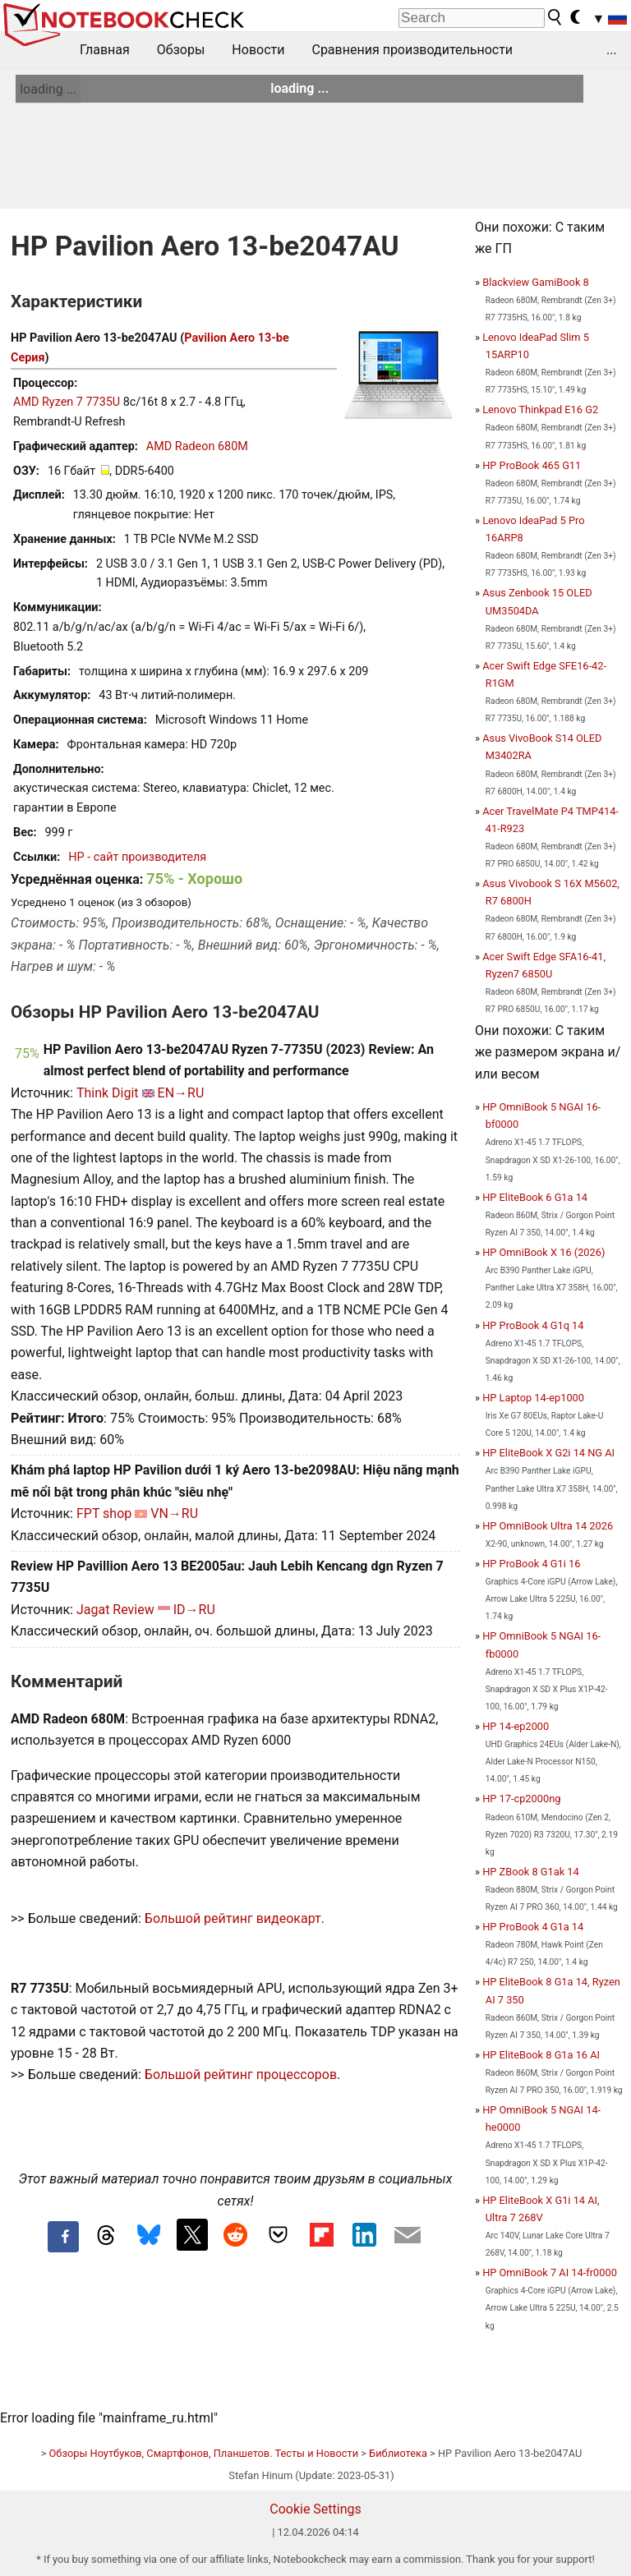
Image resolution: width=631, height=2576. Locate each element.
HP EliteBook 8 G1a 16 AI (541, 2055)
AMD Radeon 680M (197, 446)
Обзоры (181, 50)
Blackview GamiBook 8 (535, 282)
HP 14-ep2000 (515, 1726)
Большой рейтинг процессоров (241, 2074)
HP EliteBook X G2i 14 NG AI (548, 1453)
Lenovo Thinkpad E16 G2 (540, 409)
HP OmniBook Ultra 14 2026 (547, 1526)
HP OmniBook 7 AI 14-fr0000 (549, 2272)
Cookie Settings (315, 2509)
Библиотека (398, 2453)
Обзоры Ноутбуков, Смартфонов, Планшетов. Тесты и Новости (204, 2453)
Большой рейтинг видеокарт (233, 1918)
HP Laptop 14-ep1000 (533, 1398)
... (611, 50)
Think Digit (107, 1093)
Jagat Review (115, 1609)
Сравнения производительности (412, 50)
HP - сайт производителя (137, 857)
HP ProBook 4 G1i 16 (531, 1563)
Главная (105, 50)
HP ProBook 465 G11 (531, 465)
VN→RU (174, 1513)
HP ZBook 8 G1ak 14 (530, 1871)
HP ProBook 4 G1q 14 (532, 1325)
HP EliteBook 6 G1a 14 (534, 1197)
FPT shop (103, 1513)
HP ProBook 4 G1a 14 (532, 1926)
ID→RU (194, 1609)
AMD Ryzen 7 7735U (66, 402)
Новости (258, 50)
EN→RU (181, 1093)
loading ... (48, 89)
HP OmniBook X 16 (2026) (543, 1252)
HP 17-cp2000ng (521, 1798)
